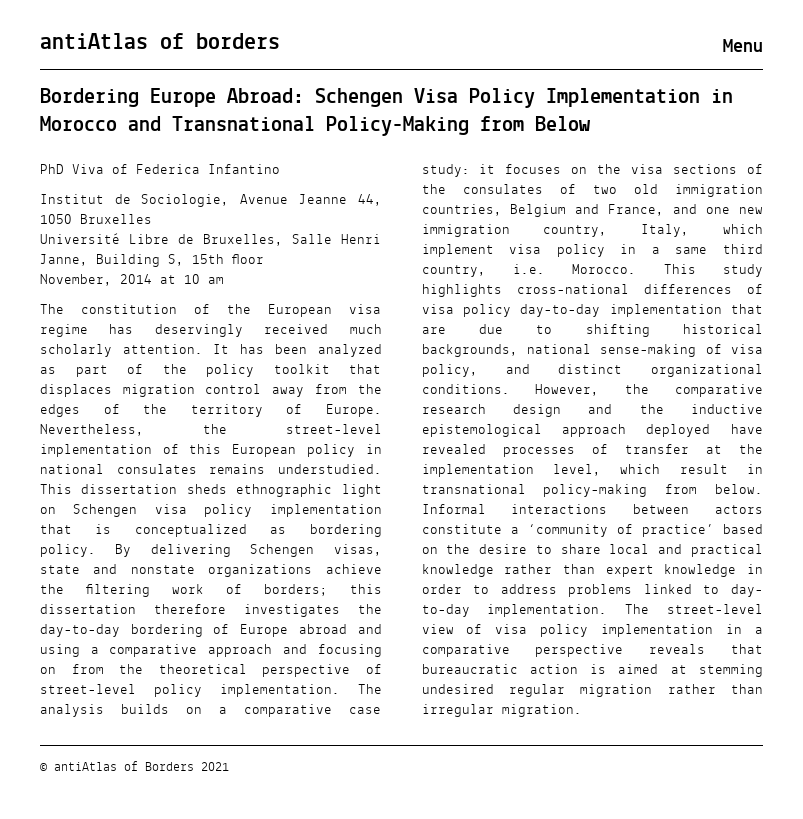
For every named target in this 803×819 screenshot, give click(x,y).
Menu (743, 47)
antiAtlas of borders (160, 43)
